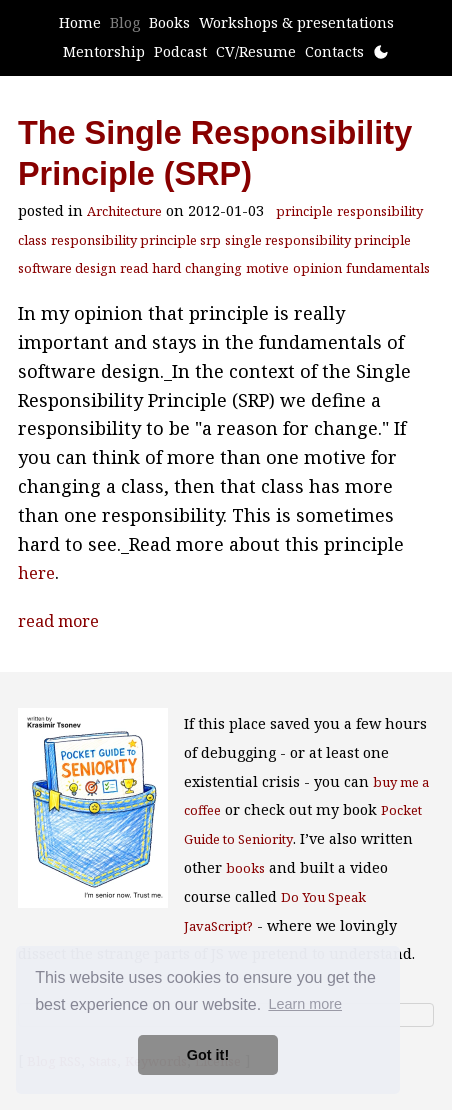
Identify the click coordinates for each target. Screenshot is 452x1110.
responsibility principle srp (136, 240)
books (245, 868)
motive (267, 268)
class (32, 240)
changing (213, 268)
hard (166, 268)
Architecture (124, 211)
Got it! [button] (208, 1055)
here (36, 573)
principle (304, 211)
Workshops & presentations (296, 22)
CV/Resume (256, 51)
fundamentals (388, 268)
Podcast (180, 51)
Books (169, 22)
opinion (317, 268)
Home (80, 22)
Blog (125, 22)
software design (67, 268)
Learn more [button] (305, 1004)
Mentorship (104, 51)
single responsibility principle (318, 240)
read (134, 268)
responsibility (380, 211)
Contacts (334, 51)
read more (58, 621)
